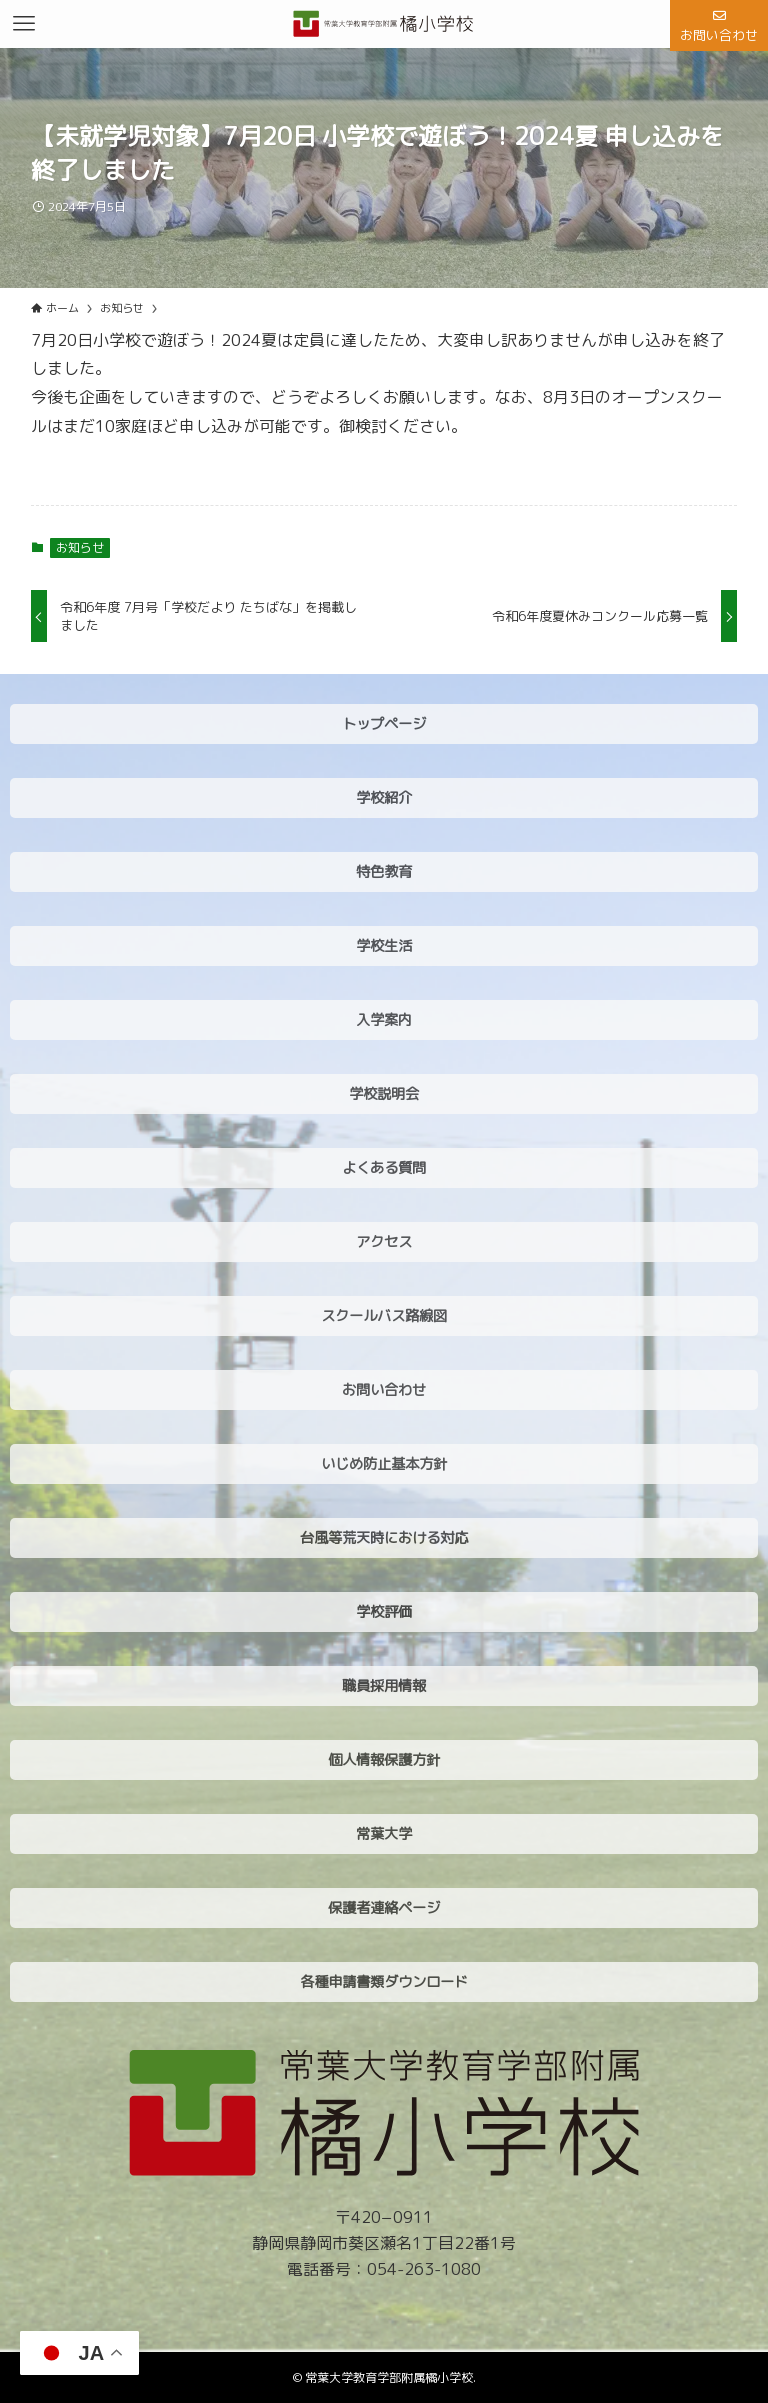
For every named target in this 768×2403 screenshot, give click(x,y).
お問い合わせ (719, 27)
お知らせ (80, 547)
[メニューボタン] (24, 24)
